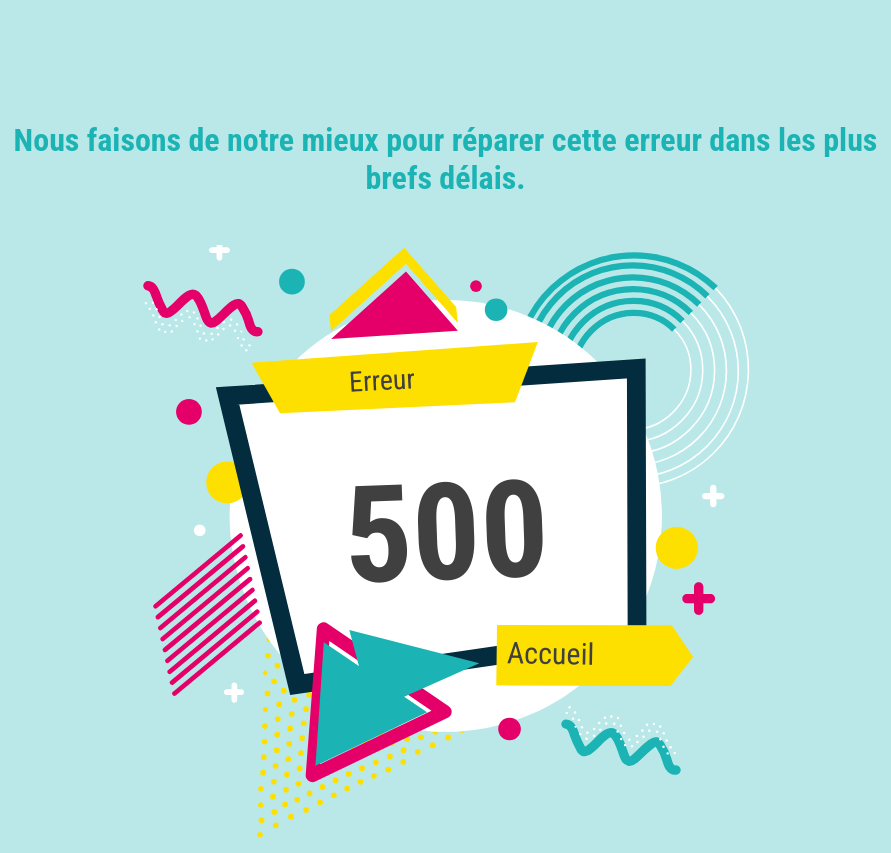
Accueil (550, 654)
